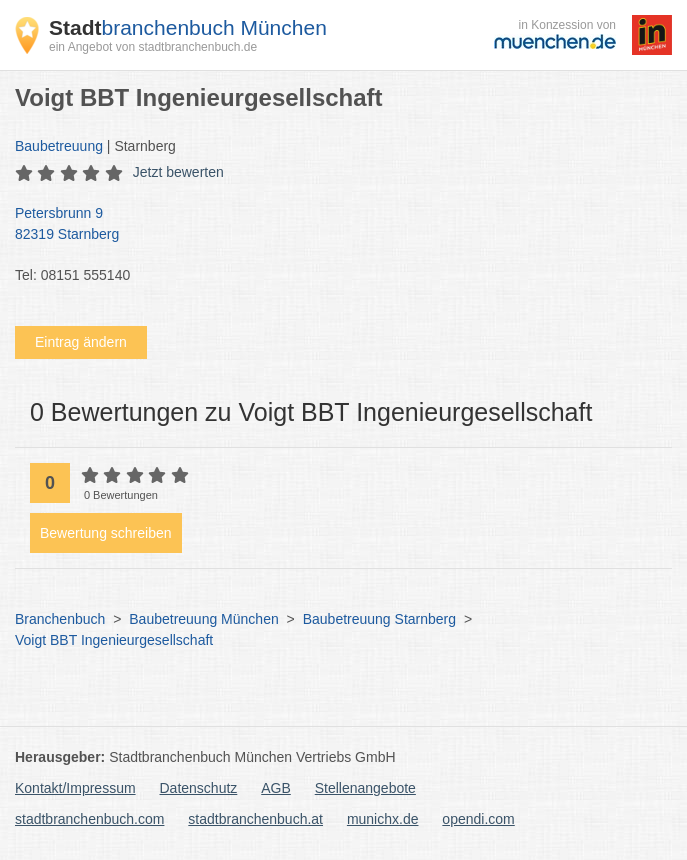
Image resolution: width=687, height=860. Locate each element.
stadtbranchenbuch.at (255, 819)
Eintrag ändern (81, 342)
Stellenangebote (365, 788)
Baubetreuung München (203, 619)
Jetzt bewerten (178, 172)
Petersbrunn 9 (333, 225)
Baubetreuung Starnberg (379, 619)
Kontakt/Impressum (75, 788)
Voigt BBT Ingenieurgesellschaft (114, 640)
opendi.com (478, 819)
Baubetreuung (59, 146)
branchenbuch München (188, 27)
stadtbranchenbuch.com (89, 819)
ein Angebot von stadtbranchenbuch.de (153, 47)
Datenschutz (199, 788)
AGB (276, 788)
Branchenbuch (60, 619)
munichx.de (383, 819)
